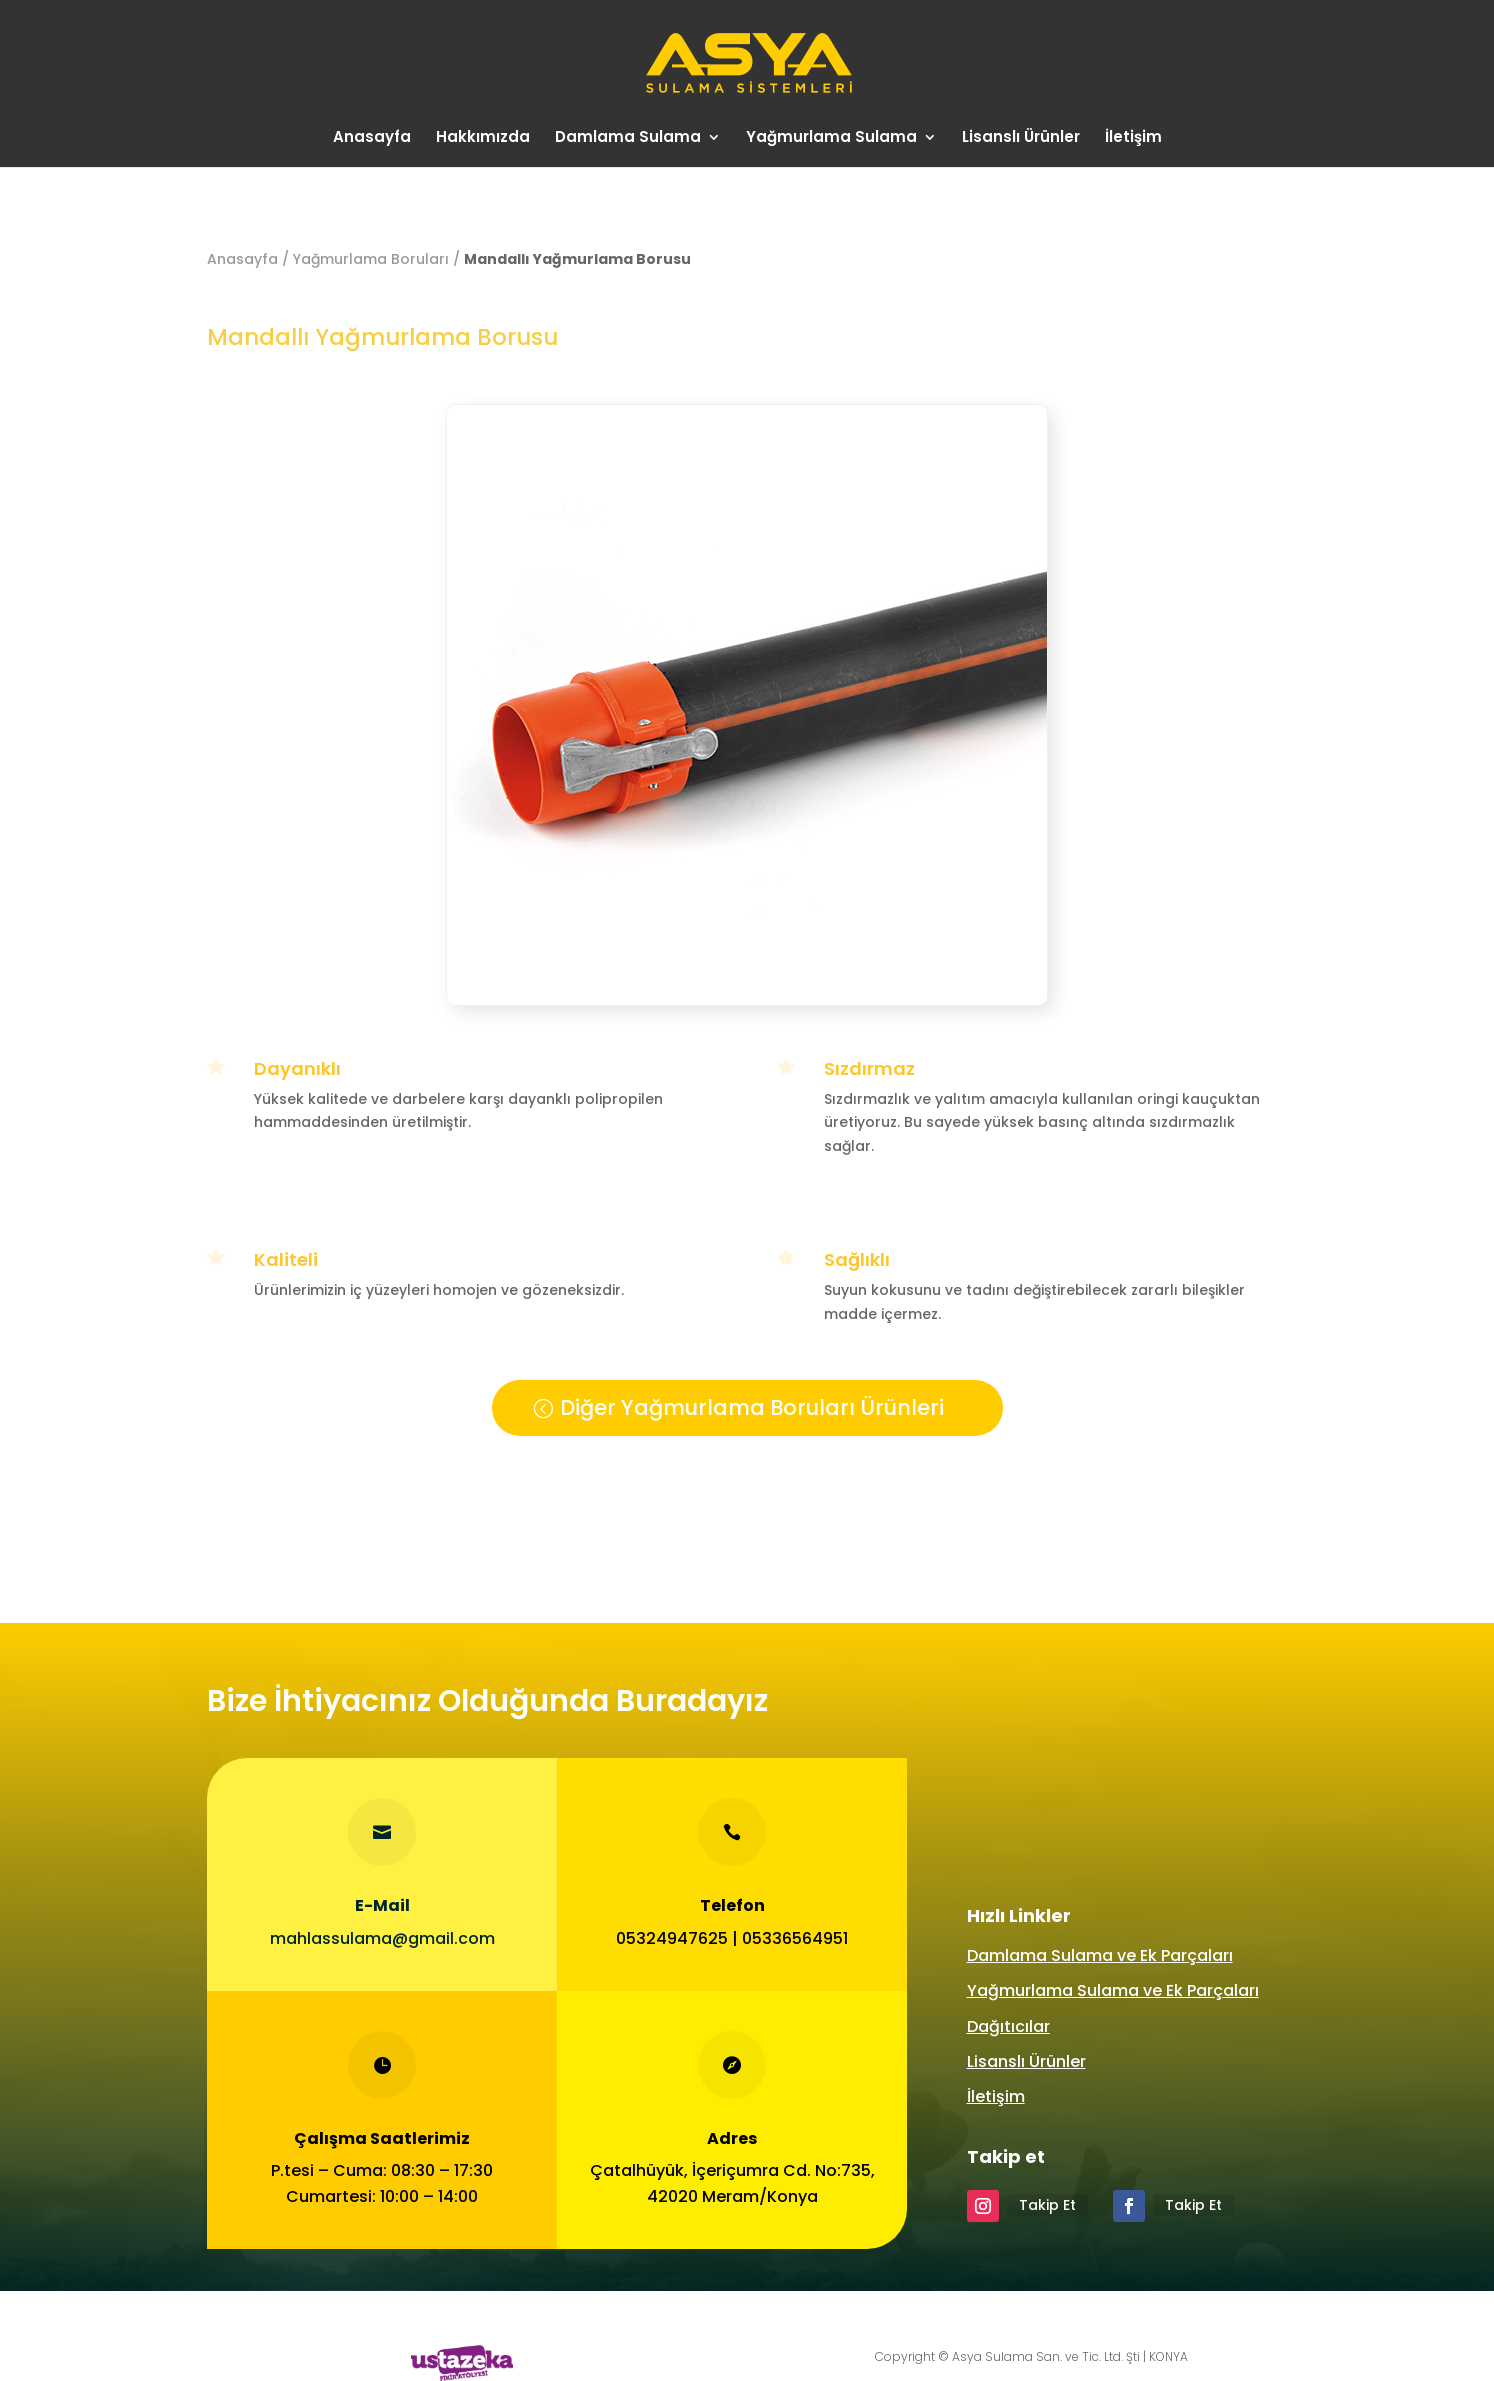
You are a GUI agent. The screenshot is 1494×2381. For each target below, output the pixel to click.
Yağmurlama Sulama (831, 138)
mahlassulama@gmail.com (381, 1937)
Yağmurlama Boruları (371, 259)
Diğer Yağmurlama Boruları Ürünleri (752, 1407)
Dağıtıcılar (1008, 2026)
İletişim (1133, 138)
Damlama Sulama (628, 138)
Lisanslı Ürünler (1021, 138)
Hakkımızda (483, 138)
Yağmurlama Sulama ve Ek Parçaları (1113, 1990)
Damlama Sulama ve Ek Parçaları (1100, 1955)
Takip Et (1047, 2205)
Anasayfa (372, 138)
